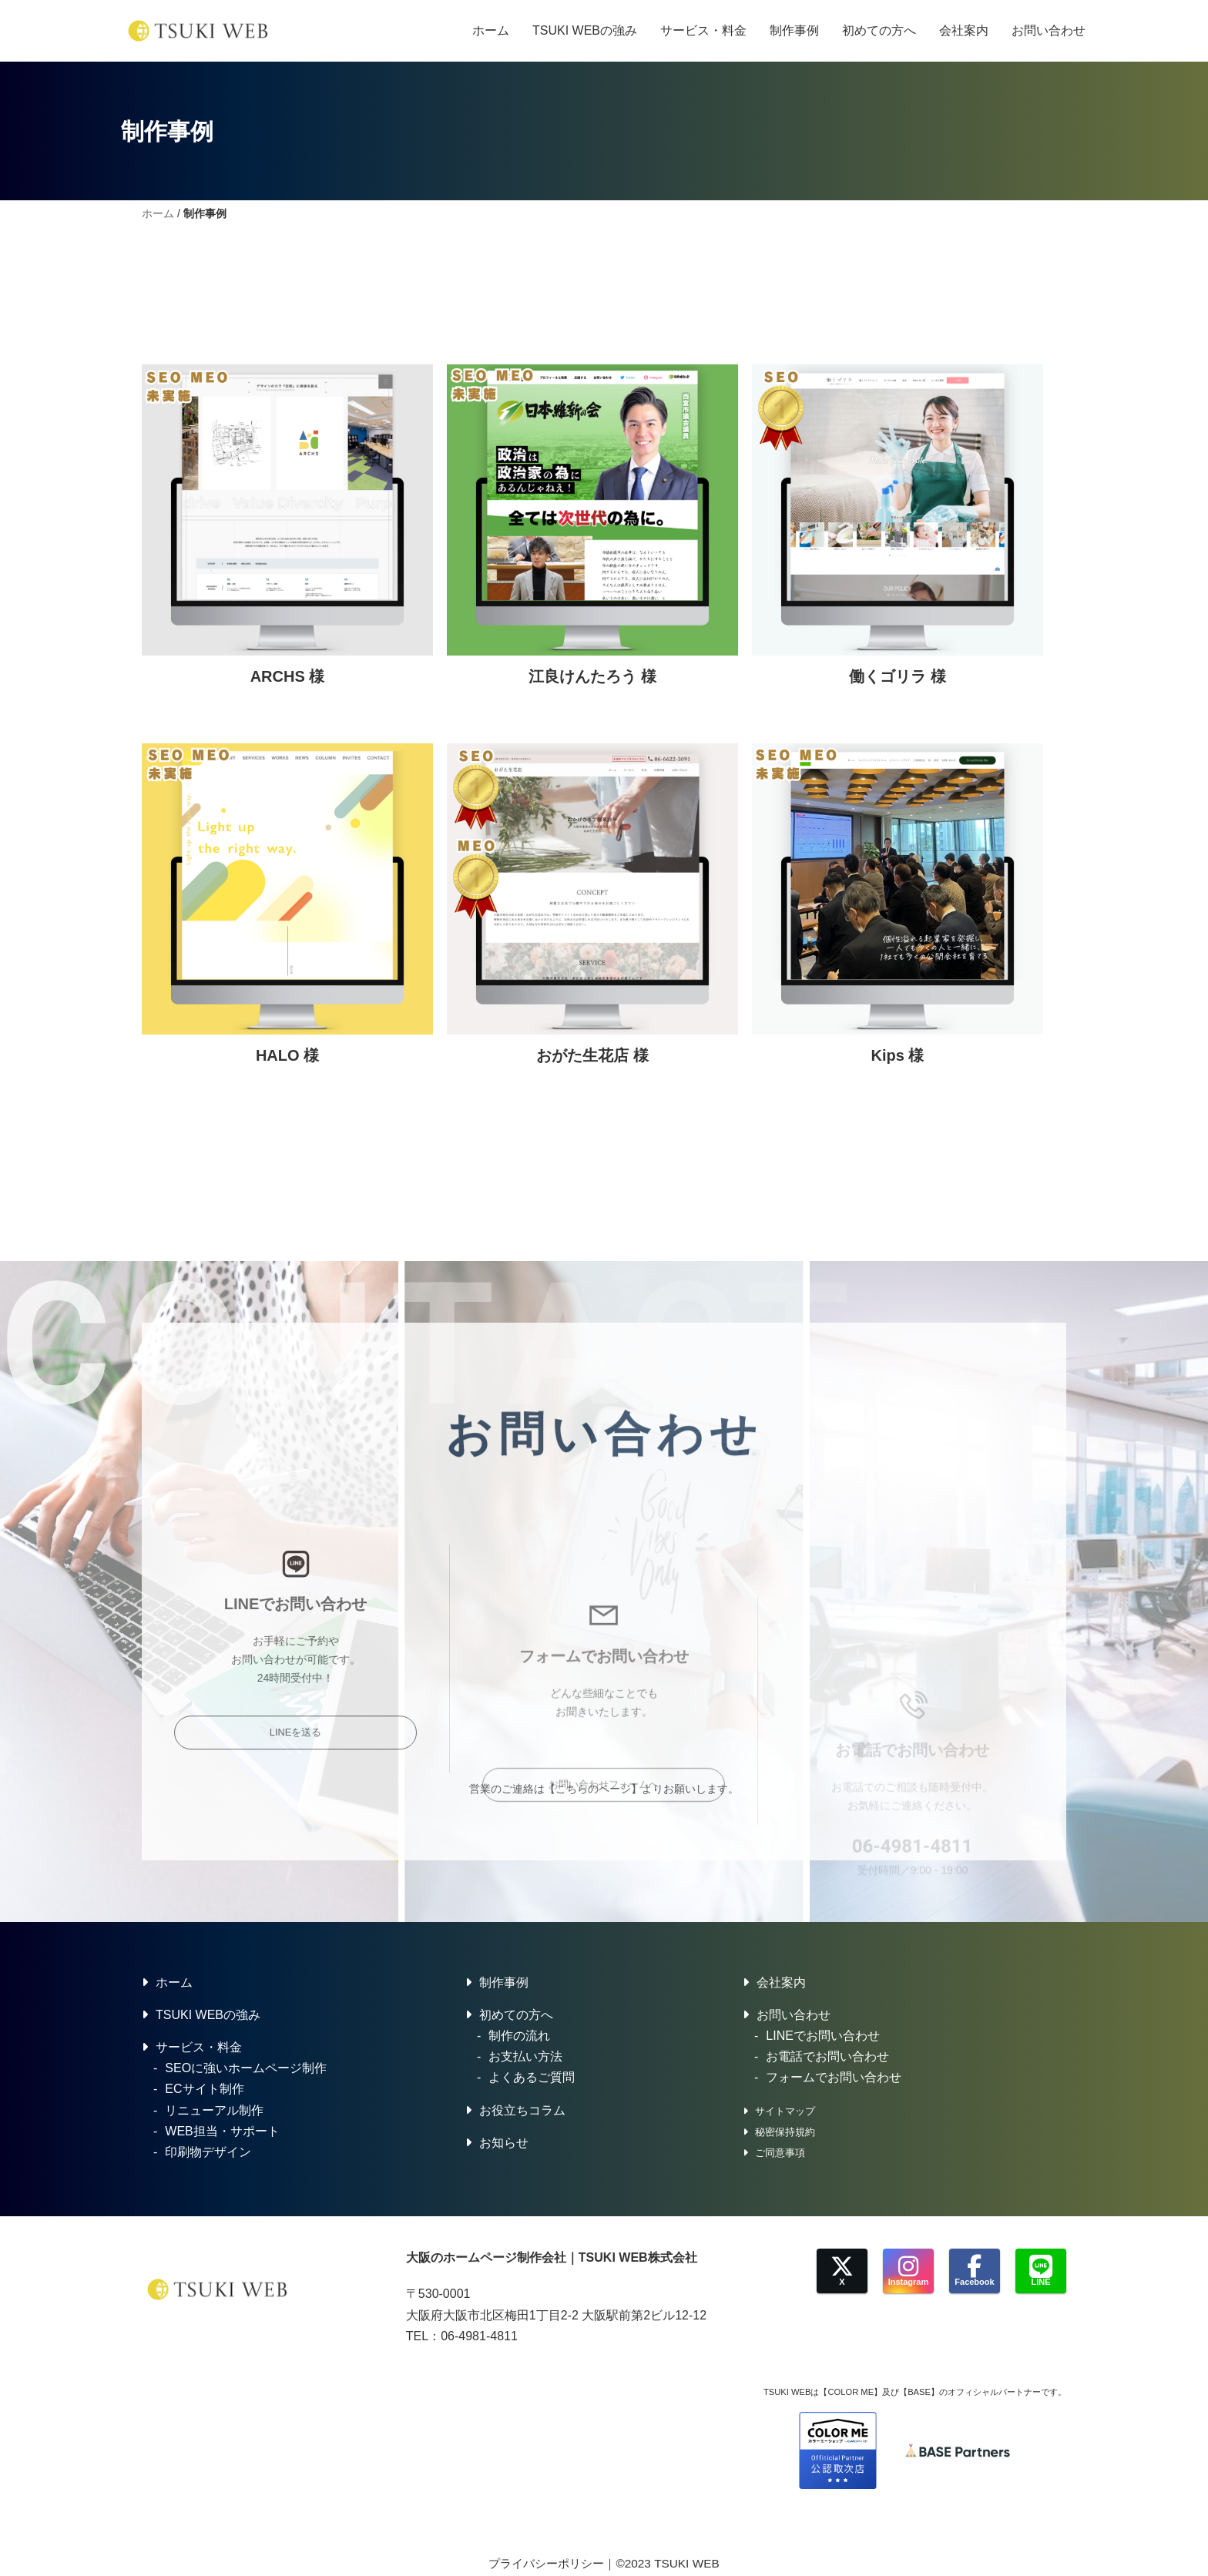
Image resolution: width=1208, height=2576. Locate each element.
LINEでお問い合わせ (823, 2035)
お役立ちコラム (522, 2110)
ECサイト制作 (204, 2088)
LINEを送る (295, 1921)
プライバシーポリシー (546, 2563)
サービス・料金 (703, 30)
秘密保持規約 (785, 2132)
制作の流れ (519, 2035)
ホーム (490, 30)
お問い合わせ (1049, 30)
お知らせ (503, 2142)
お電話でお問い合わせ (827, 2056)
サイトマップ (785, 2111)
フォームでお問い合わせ (833, 2077)
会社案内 (963, 30)
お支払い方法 (525, 2056)
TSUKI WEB (686, 2563)
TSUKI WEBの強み (584, 30)
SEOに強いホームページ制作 (246, 2068)
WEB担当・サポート (222, 2131)
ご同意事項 (780, 2152)
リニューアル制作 (214, 2110)
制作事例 (794, 30)
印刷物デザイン (208, 2151)
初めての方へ (879, 30)
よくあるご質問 (531, 2077)
